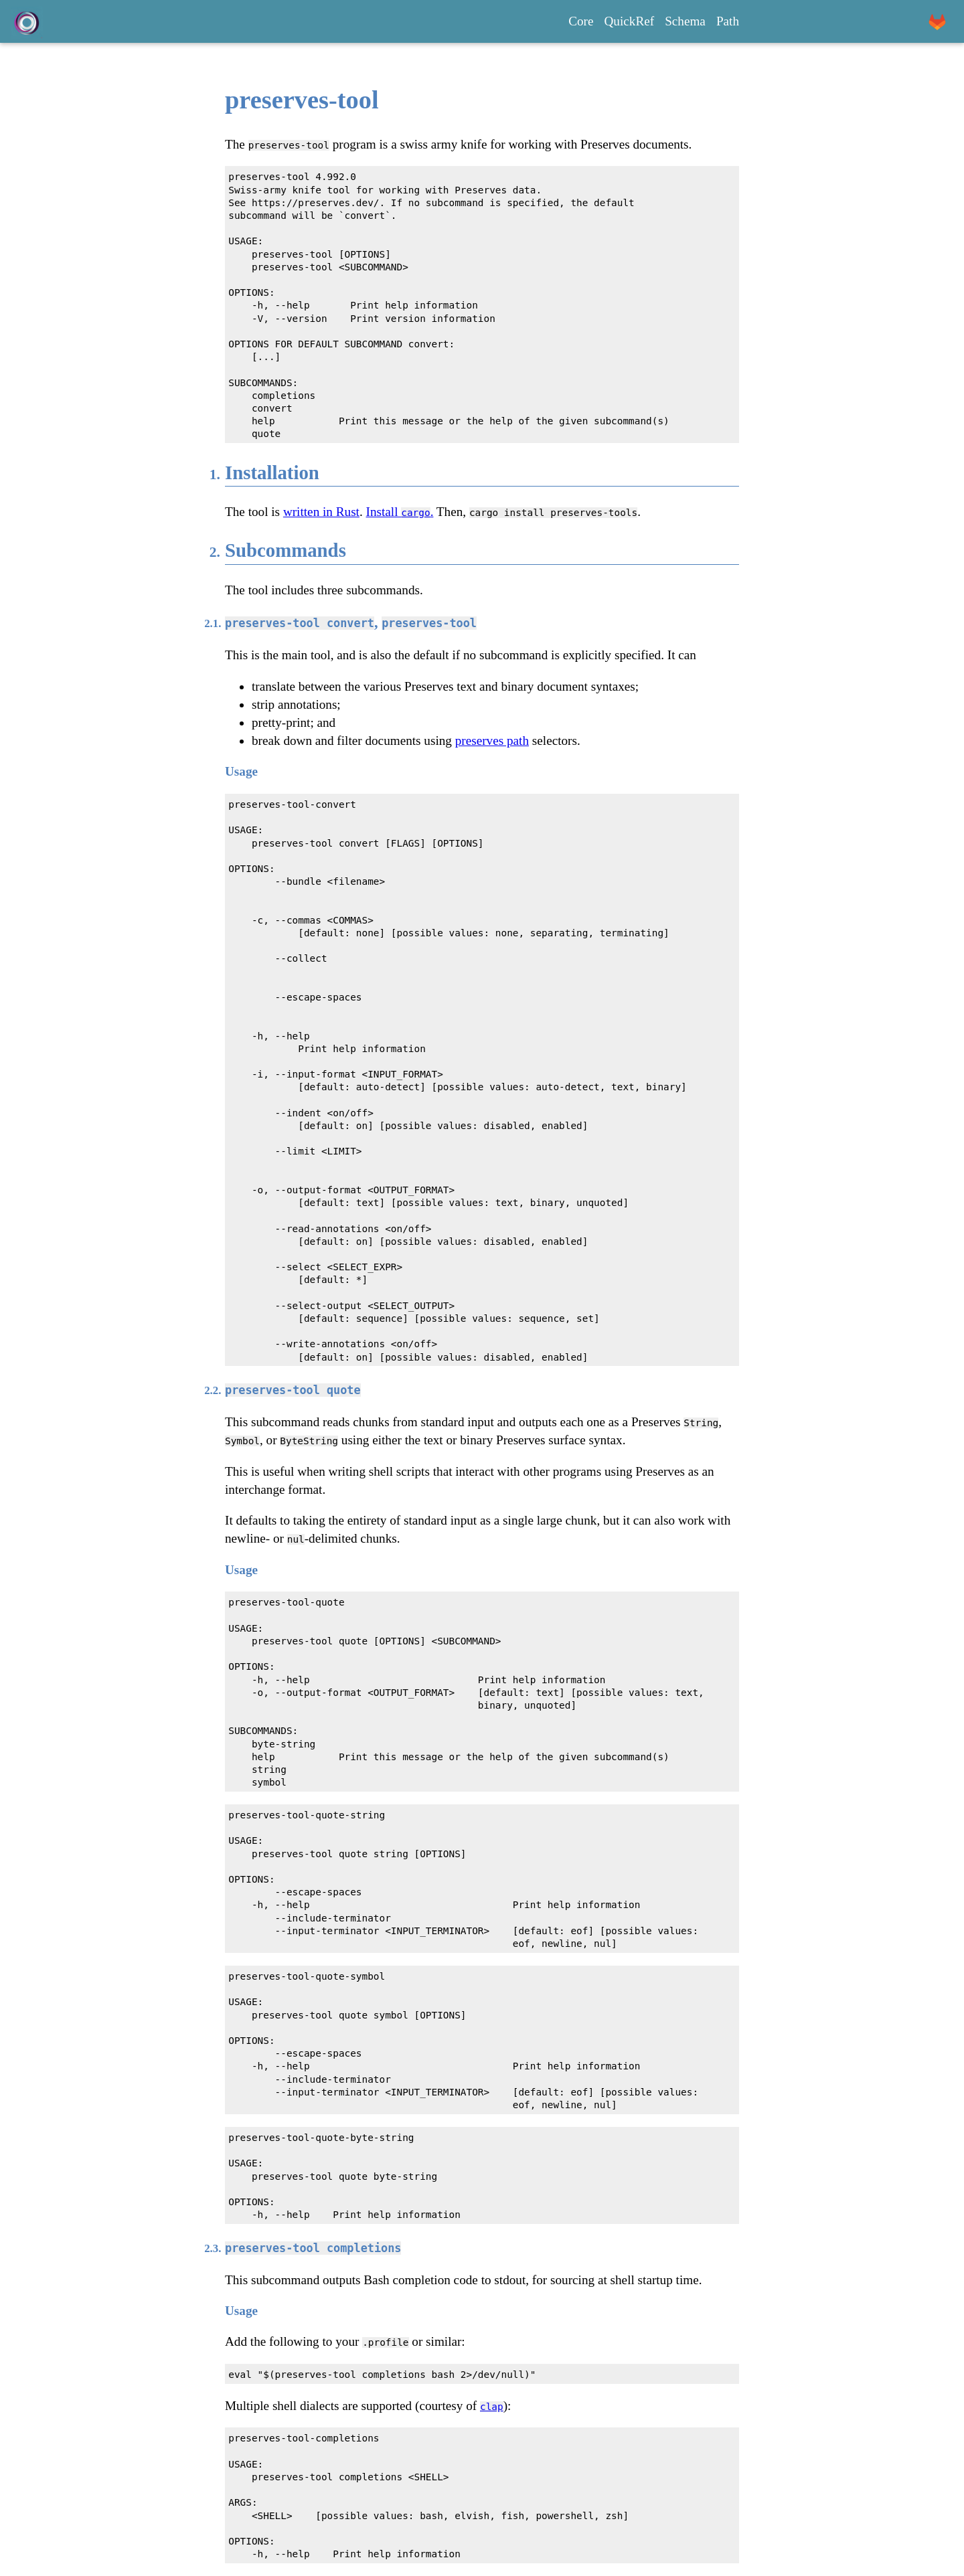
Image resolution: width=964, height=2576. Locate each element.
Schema (685, 21)
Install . (400, 512)
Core (580, 21)
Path (727, 21)
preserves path (492, 741)
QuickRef (630, 21)
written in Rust (321, 512)
